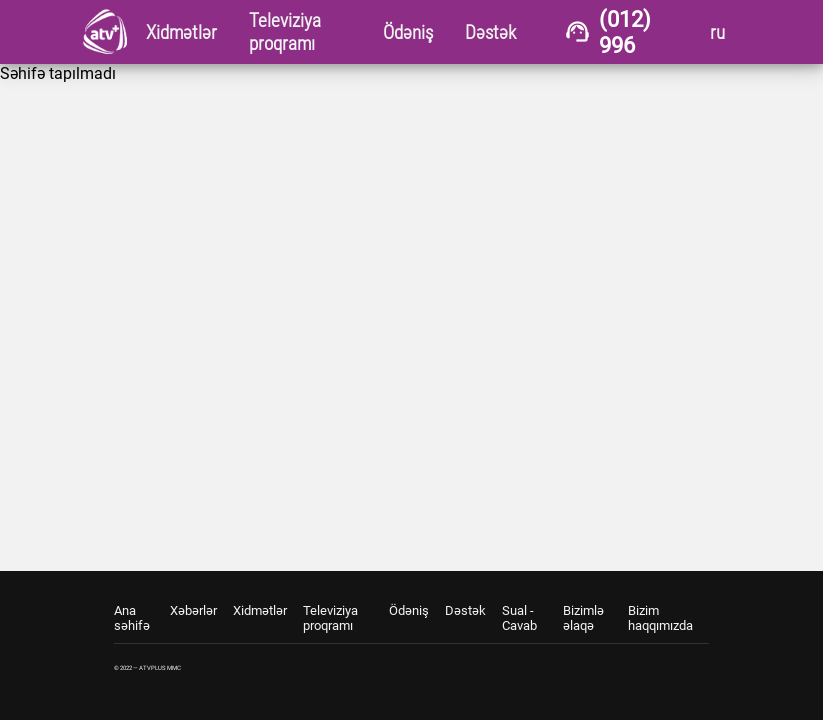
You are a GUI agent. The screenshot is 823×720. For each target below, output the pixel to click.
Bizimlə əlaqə (583, 618)
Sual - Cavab (519, 618)
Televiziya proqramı (330, 618)
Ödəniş (409, 610)
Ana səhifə (132, 618)
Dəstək (465, 610)
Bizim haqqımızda (660, 618)
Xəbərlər (193, 610)
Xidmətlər (260, 610)
